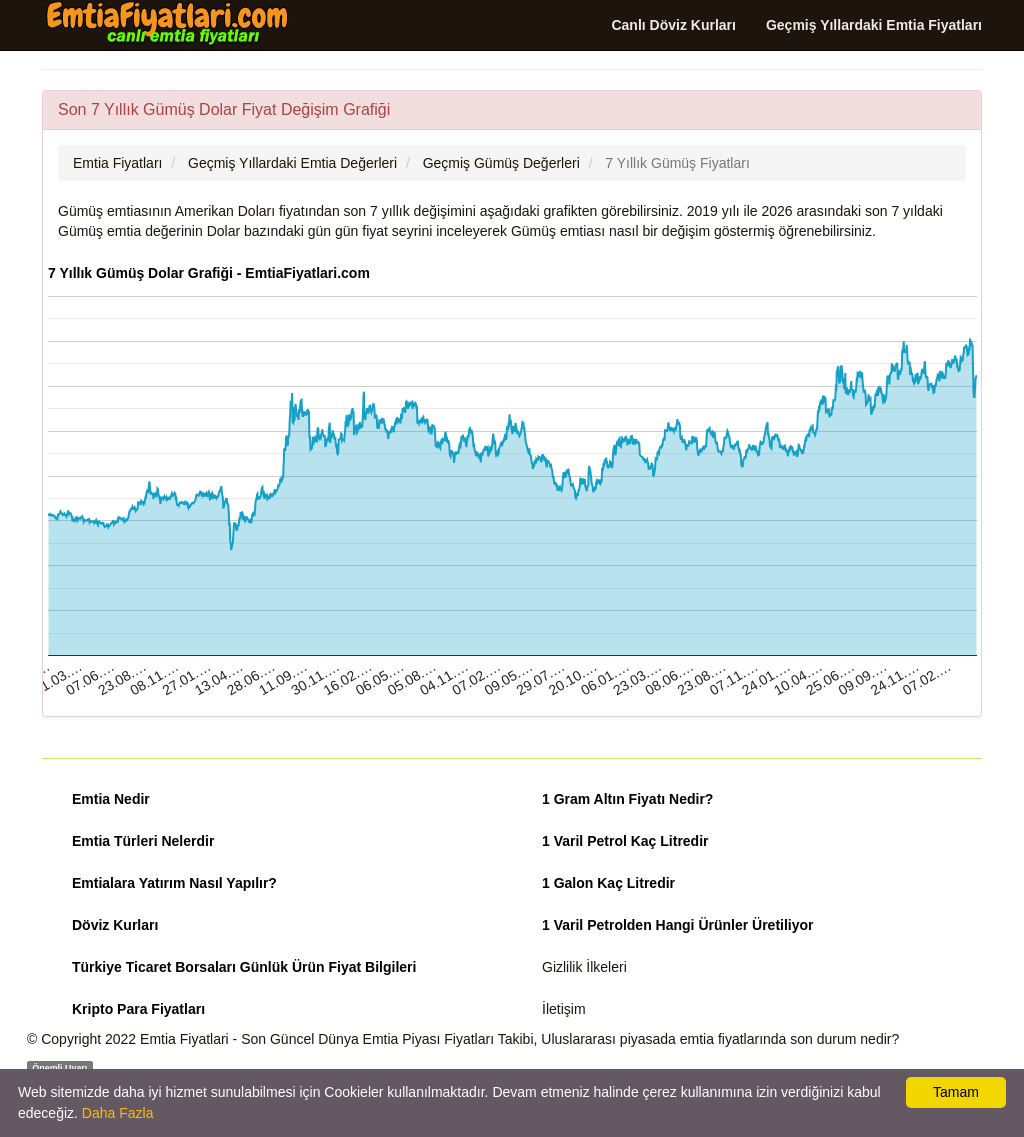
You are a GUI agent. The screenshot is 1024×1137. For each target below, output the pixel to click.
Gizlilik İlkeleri (584, 967)
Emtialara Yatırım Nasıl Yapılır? (174, 883)
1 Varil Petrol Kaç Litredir (625, 841)
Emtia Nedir (111, 799)
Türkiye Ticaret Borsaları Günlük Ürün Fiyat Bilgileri (244, 967)
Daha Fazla (118, 1113)
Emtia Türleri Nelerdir (143, 841)
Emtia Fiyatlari (184, 1039)
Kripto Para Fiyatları (138, 1009)
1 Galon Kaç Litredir (608, 883)
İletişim (564, 1009)
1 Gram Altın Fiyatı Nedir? (627, 799)
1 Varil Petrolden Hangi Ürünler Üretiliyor (678, 925)
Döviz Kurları (115, 925)
